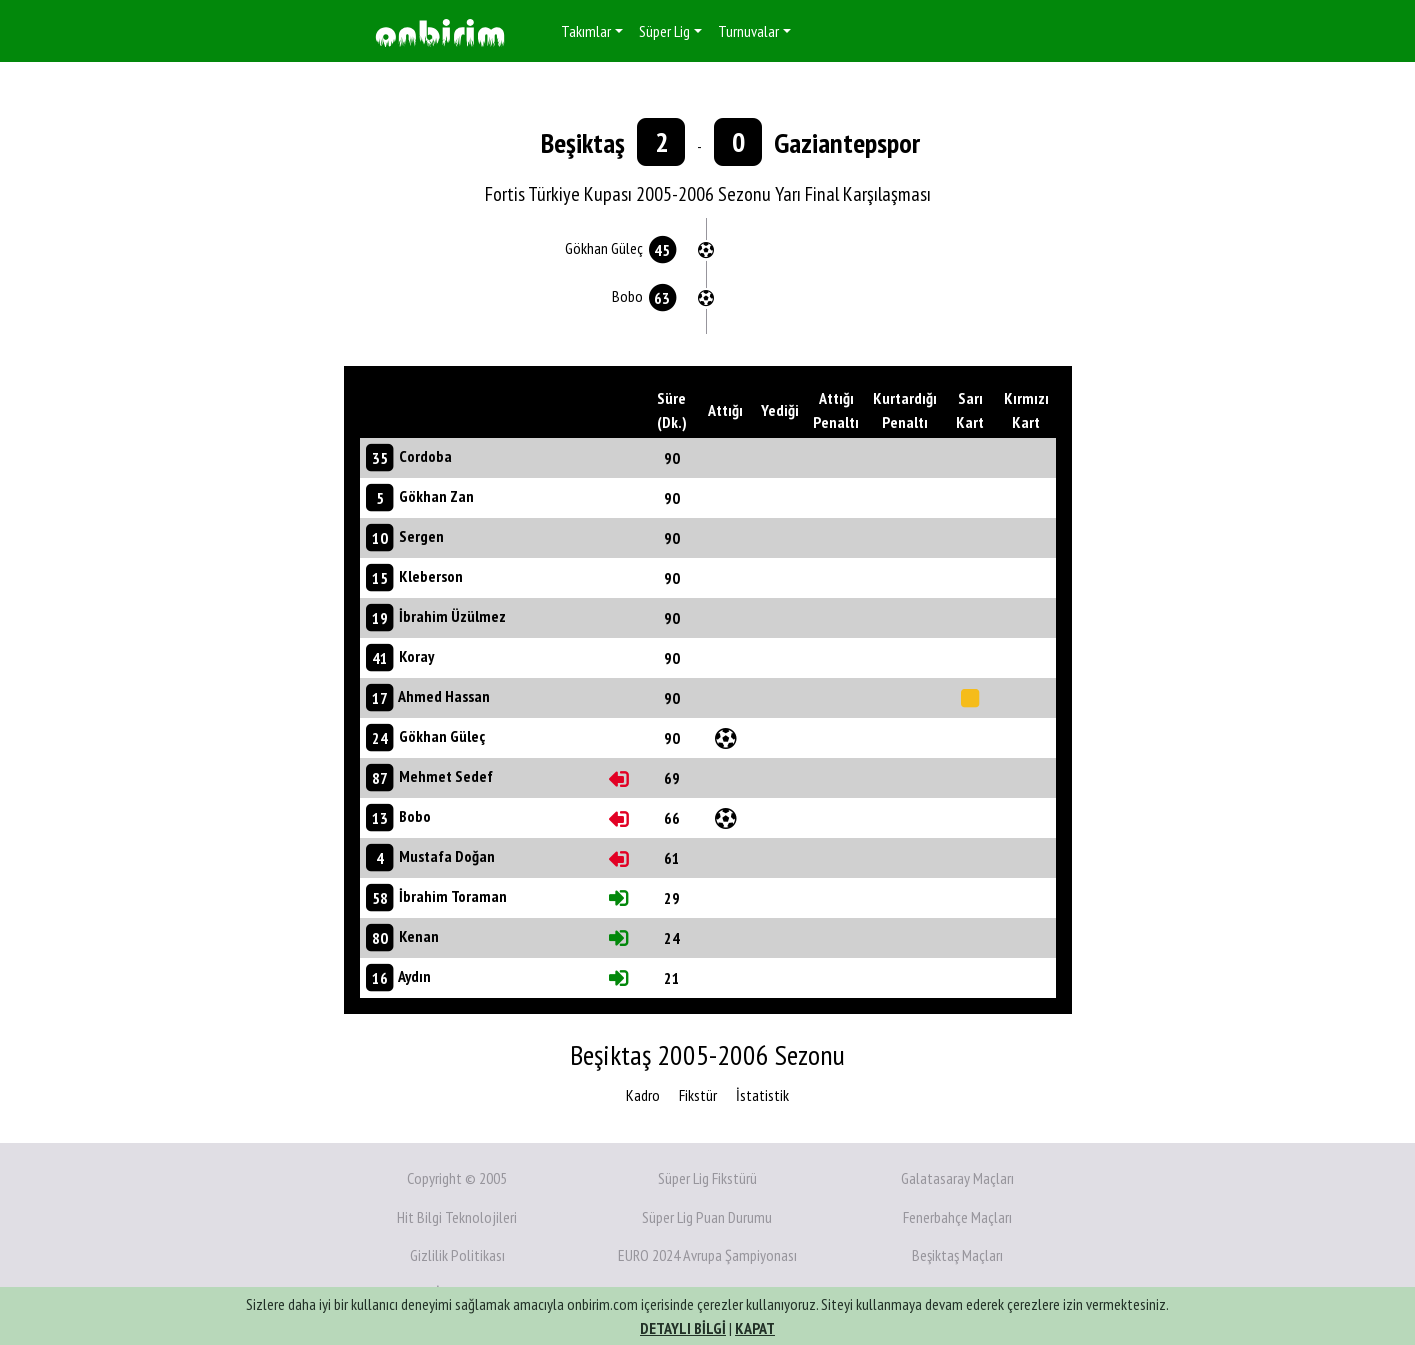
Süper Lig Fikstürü (707, 1178)
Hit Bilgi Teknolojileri (457, 1217)
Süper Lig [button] (664, 31)
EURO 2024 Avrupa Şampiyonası (707, 1255)
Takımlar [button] (586, 31)
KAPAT (755, 1328)
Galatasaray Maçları (957, 1178)
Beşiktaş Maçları (957, 1255)
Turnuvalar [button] (748, 31)
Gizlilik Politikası (457, 1255)
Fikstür (698, 1095)
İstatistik (762, 1095)
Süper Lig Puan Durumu (707, 1217)
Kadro (643, 1095)
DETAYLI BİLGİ (683, 1328)
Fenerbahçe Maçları (957, 1217)
